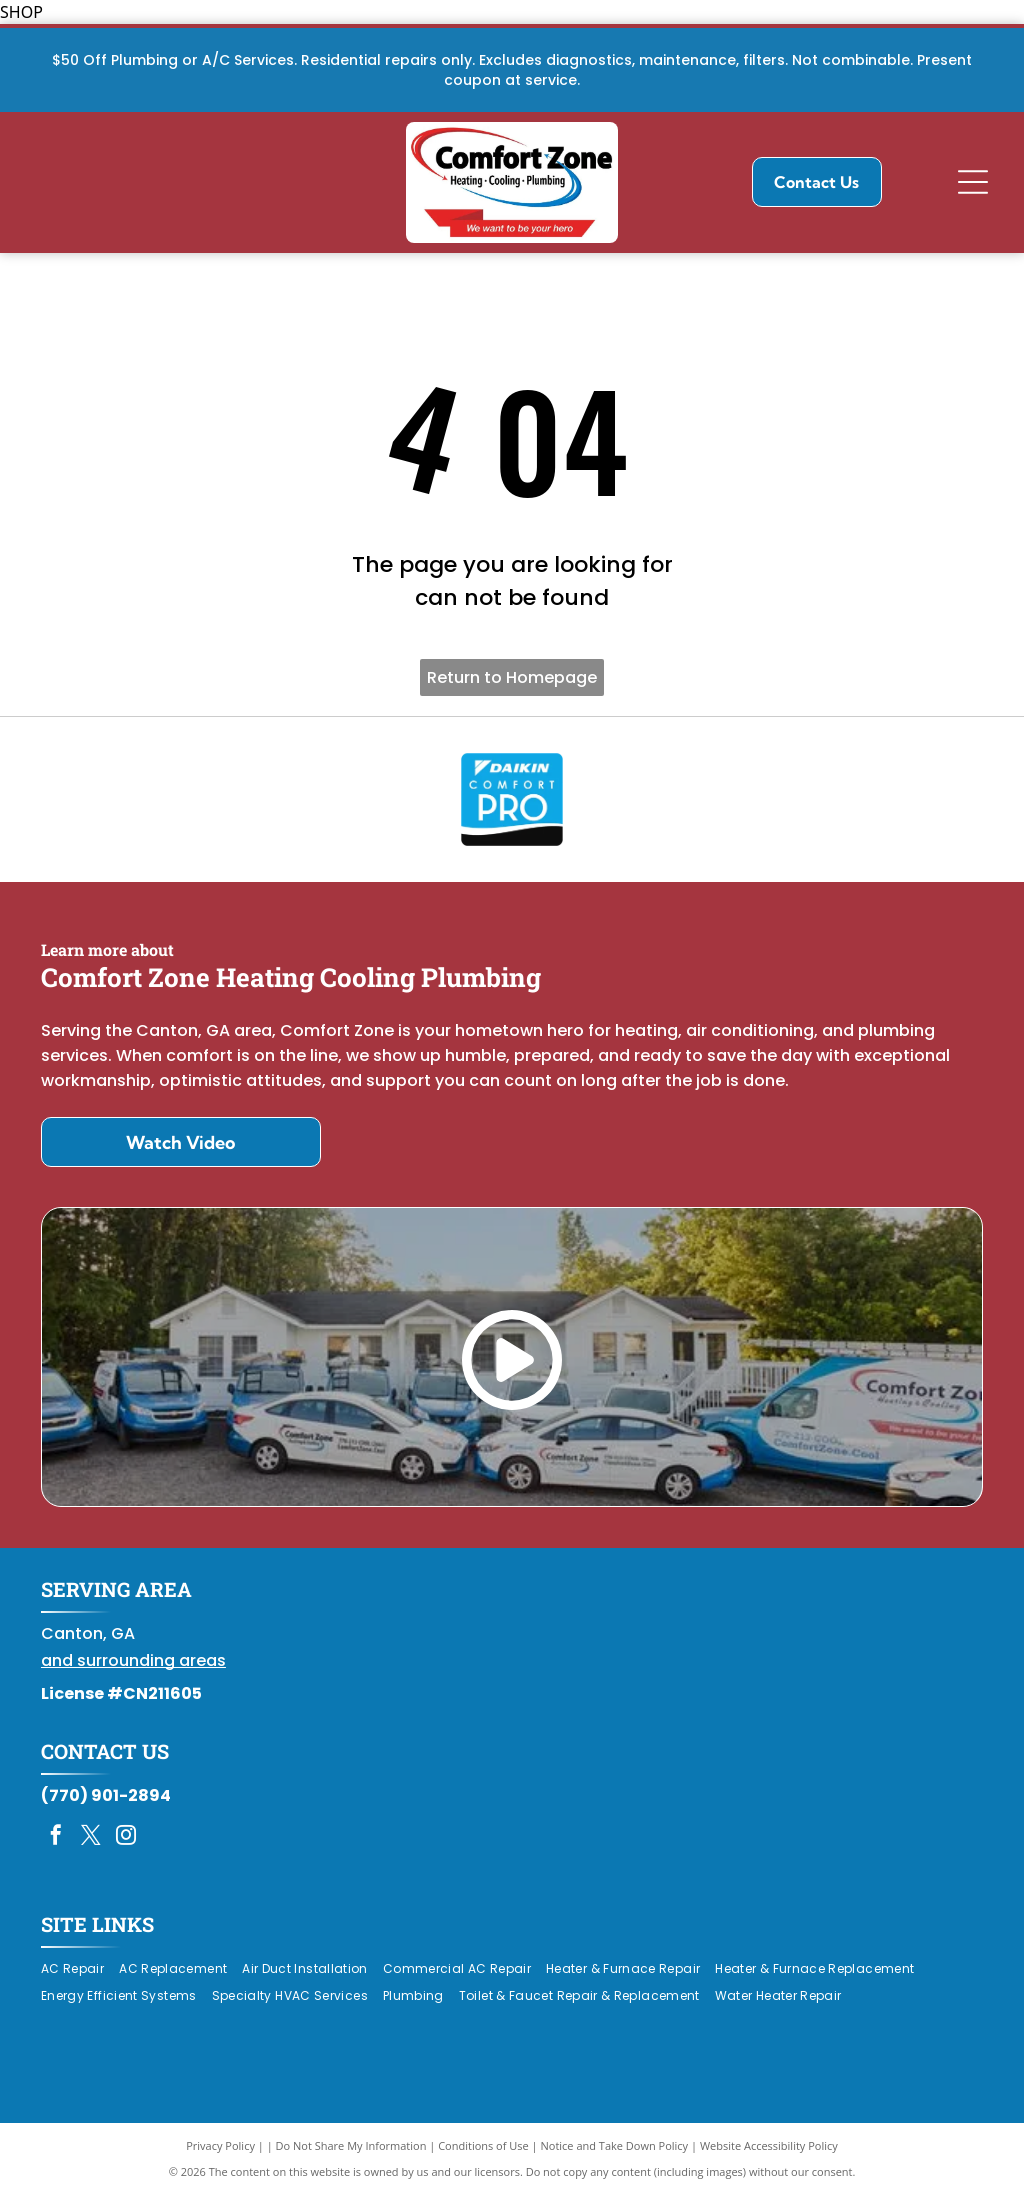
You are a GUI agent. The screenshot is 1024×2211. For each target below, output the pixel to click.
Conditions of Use (483, 2160)
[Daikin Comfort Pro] (512, 807)
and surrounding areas (133, 1675)
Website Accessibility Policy (769, 2160)
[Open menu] (973, 182)
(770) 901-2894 (106, 1810)
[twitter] (91, 1852)
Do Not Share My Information (351, 2160)
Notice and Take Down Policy (615, 2160)
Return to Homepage (512, 677)
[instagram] (126, 1852)
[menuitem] (80, 1984)
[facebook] (56, 1852)
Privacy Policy (220, 2160)
